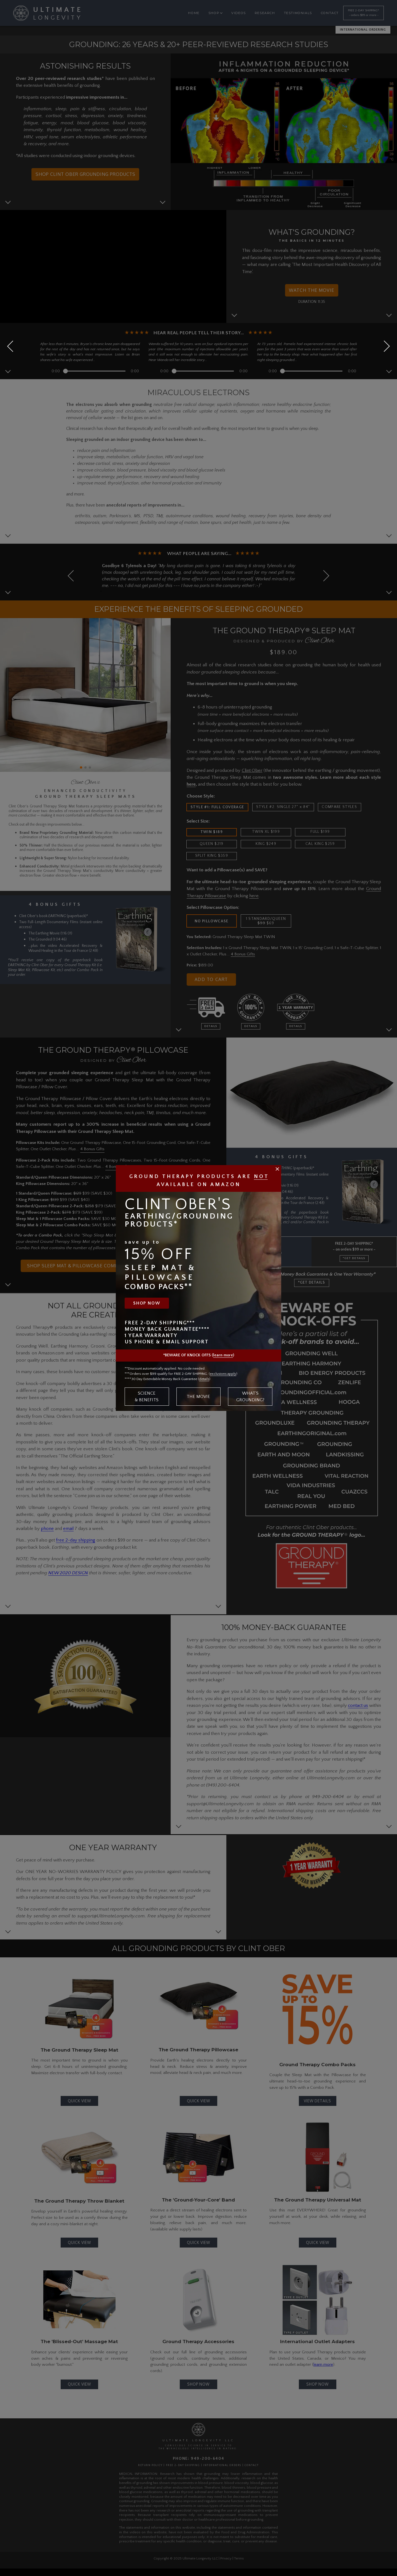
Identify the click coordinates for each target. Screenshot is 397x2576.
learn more (223, 1355)
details (204, 1379)
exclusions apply (223, 1374)
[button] (384, 346)
